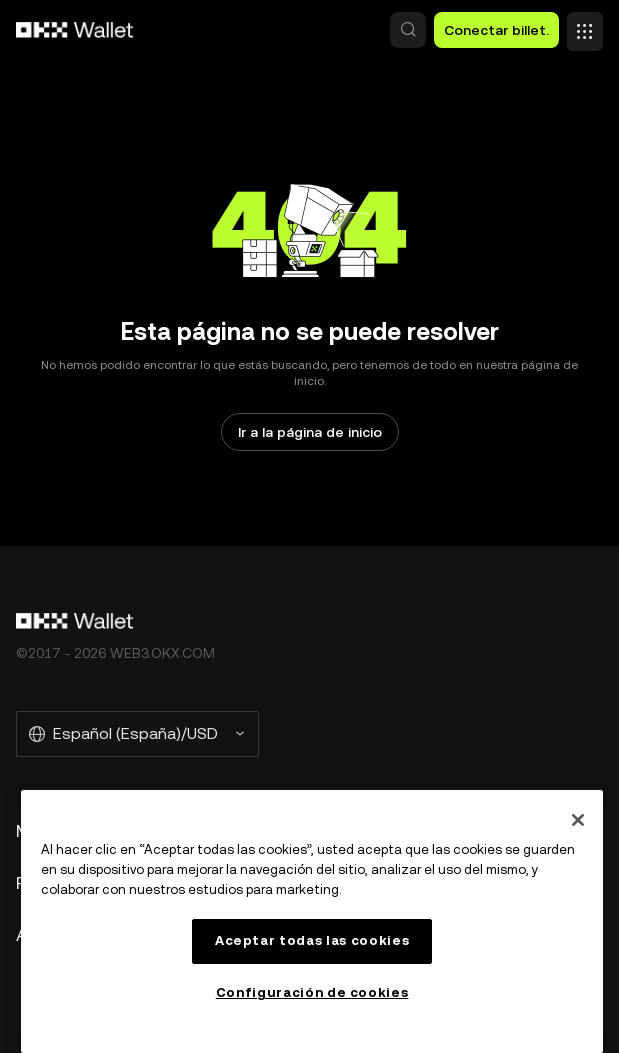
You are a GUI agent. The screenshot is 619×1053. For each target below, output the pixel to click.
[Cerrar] (578, 820)
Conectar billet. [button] (496, 30)
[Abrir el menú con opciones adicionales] (585, 25)
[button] (408, 30)
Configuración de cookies (312, 992)
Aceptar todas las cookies (312, 940)
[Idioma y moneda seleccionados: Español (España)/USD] (137, 734)
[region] (312, 921)
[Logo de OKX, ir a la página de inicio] (75, 30)
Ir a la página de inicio (310, 432)
